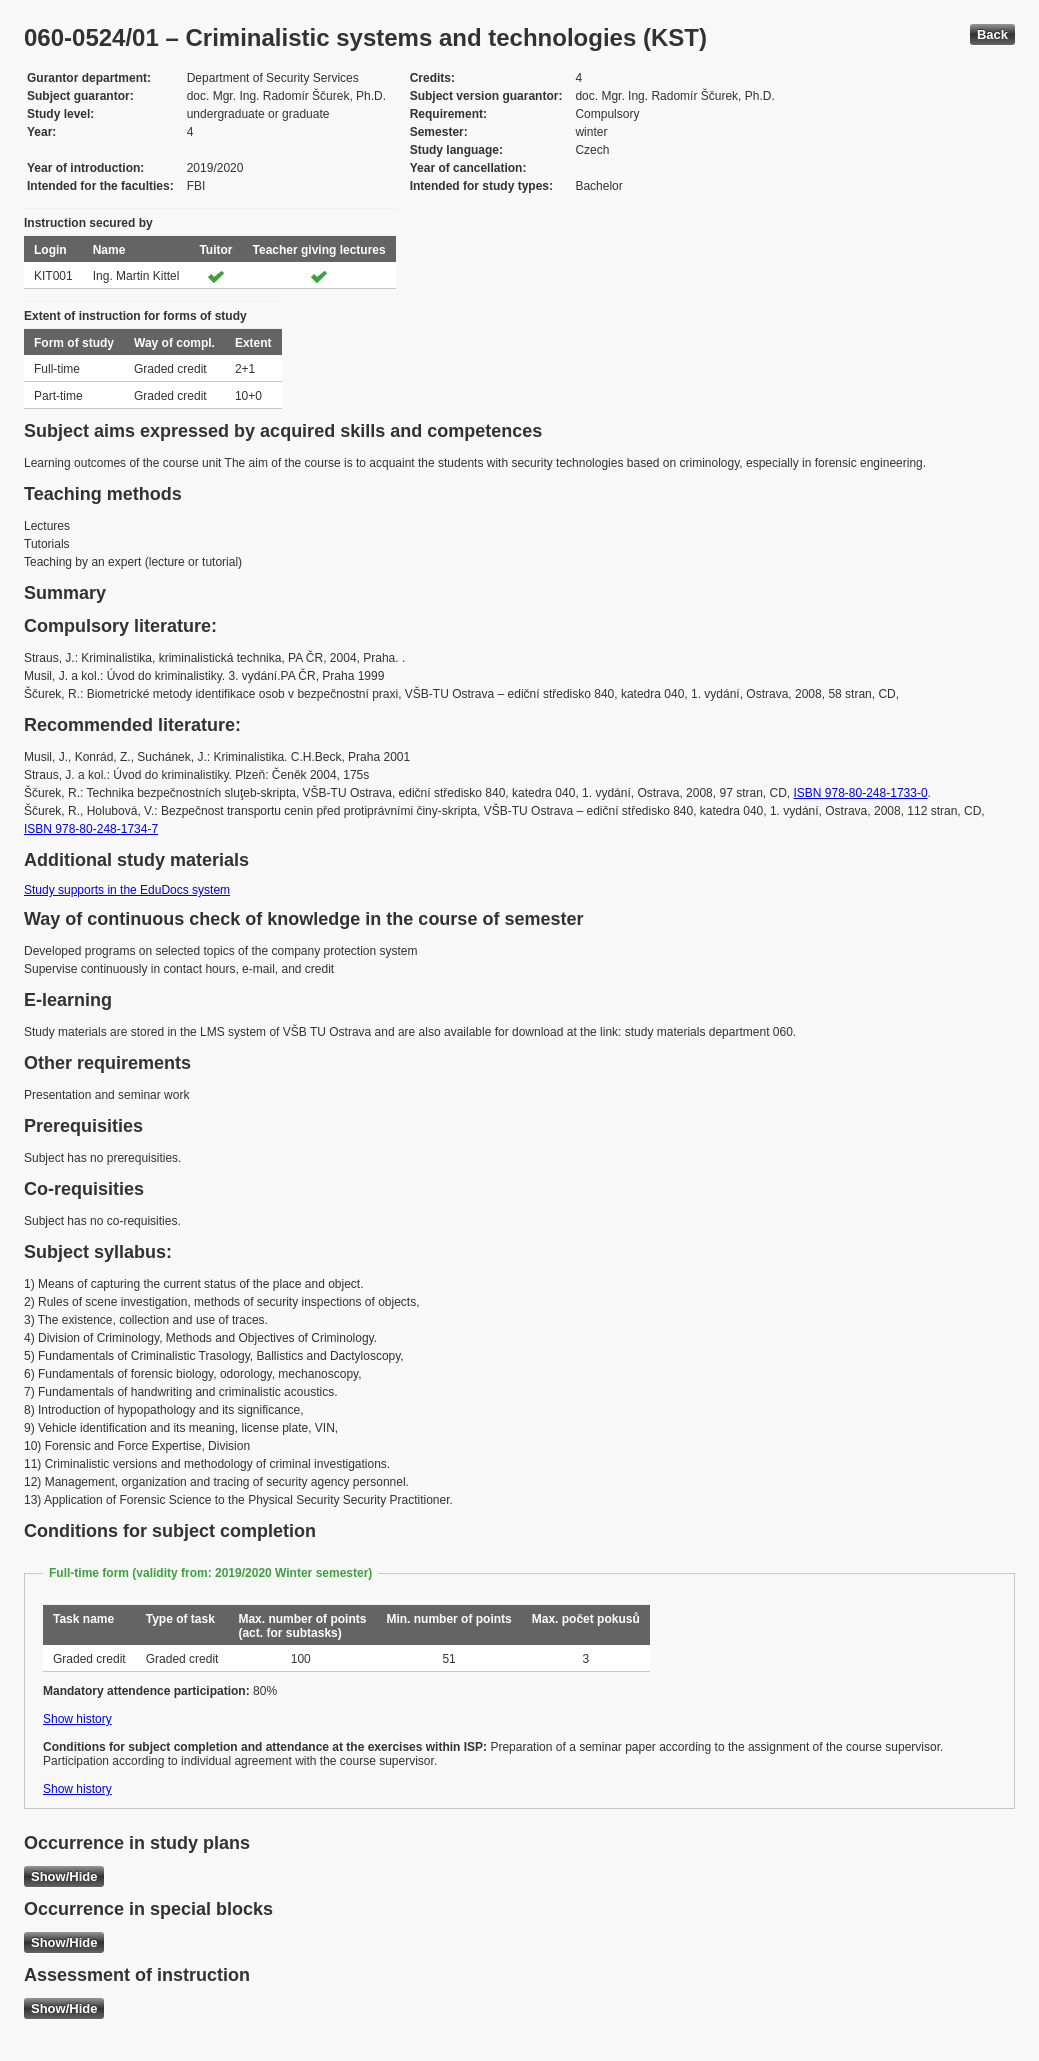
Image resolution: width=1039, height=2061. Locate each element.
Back (992, 34)
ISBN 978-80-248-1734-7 (91, 829)
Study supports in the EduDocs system (127, 890)
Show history (77, 1719)
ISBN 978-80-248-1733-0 (860, 793)
